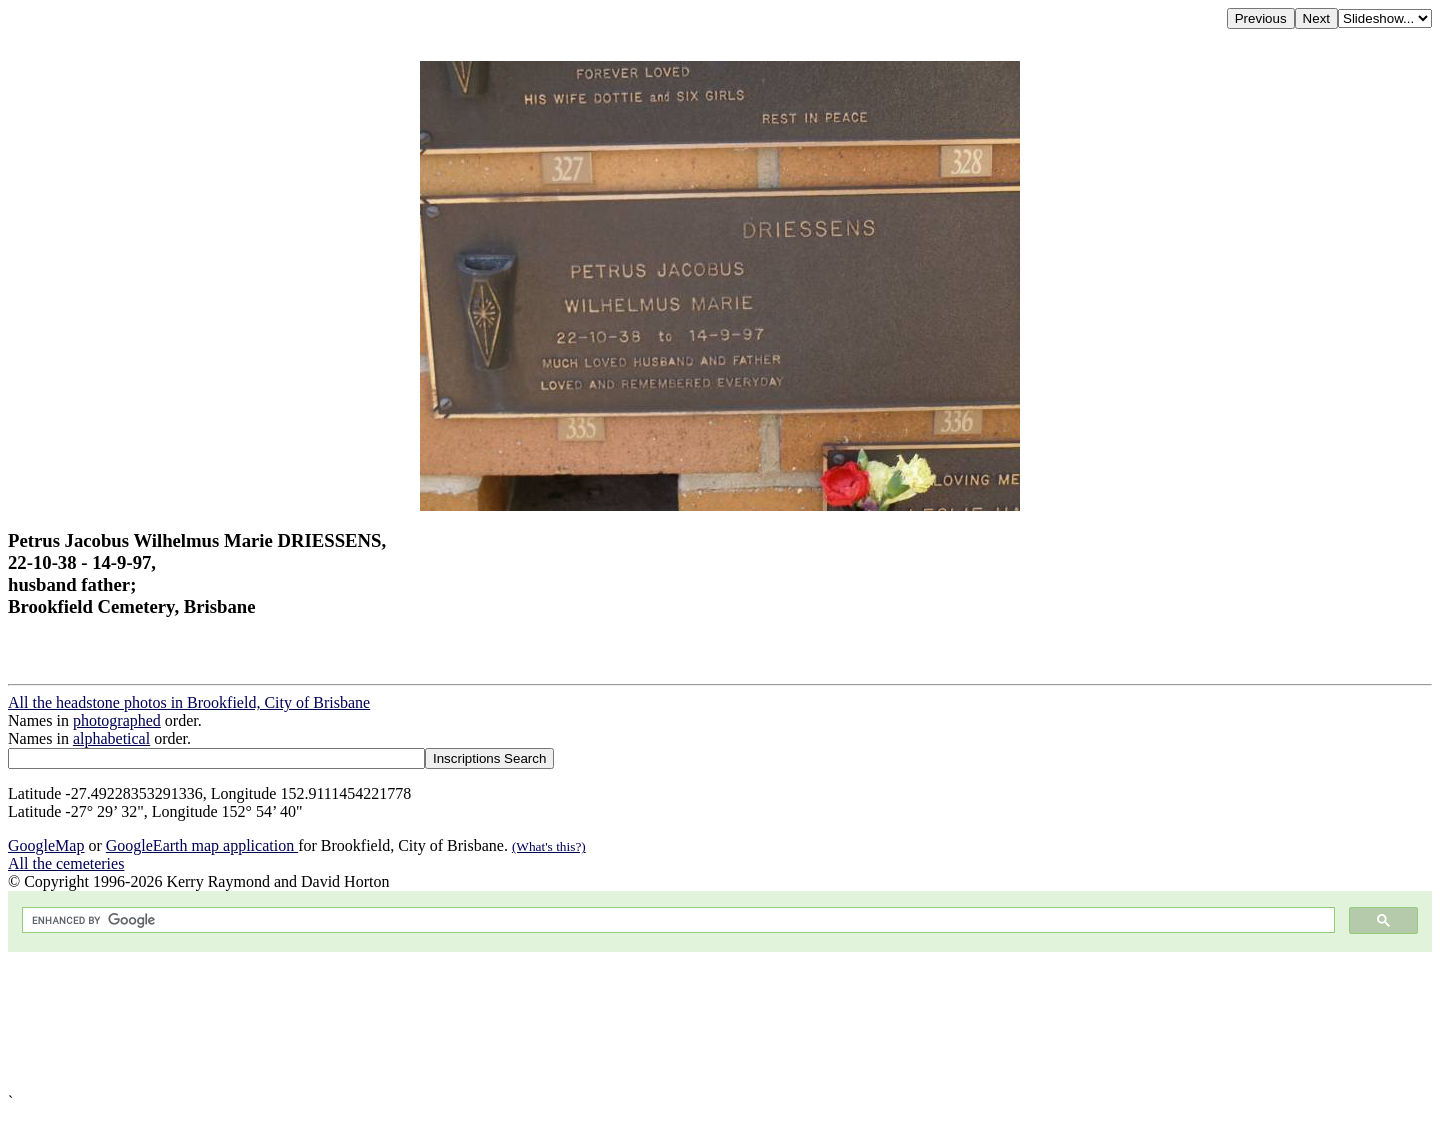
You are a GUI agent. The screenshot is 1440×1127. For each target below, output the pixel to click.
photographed (117, 720)
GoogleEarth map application (202, 845)
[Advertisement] (608, 1022)
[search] (676, 920)
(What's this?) (549, 846)
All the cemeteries (66, 863)
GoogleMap (46, 845)
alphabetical (111, 738)
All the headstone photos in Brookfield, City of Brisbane (189, 702)
